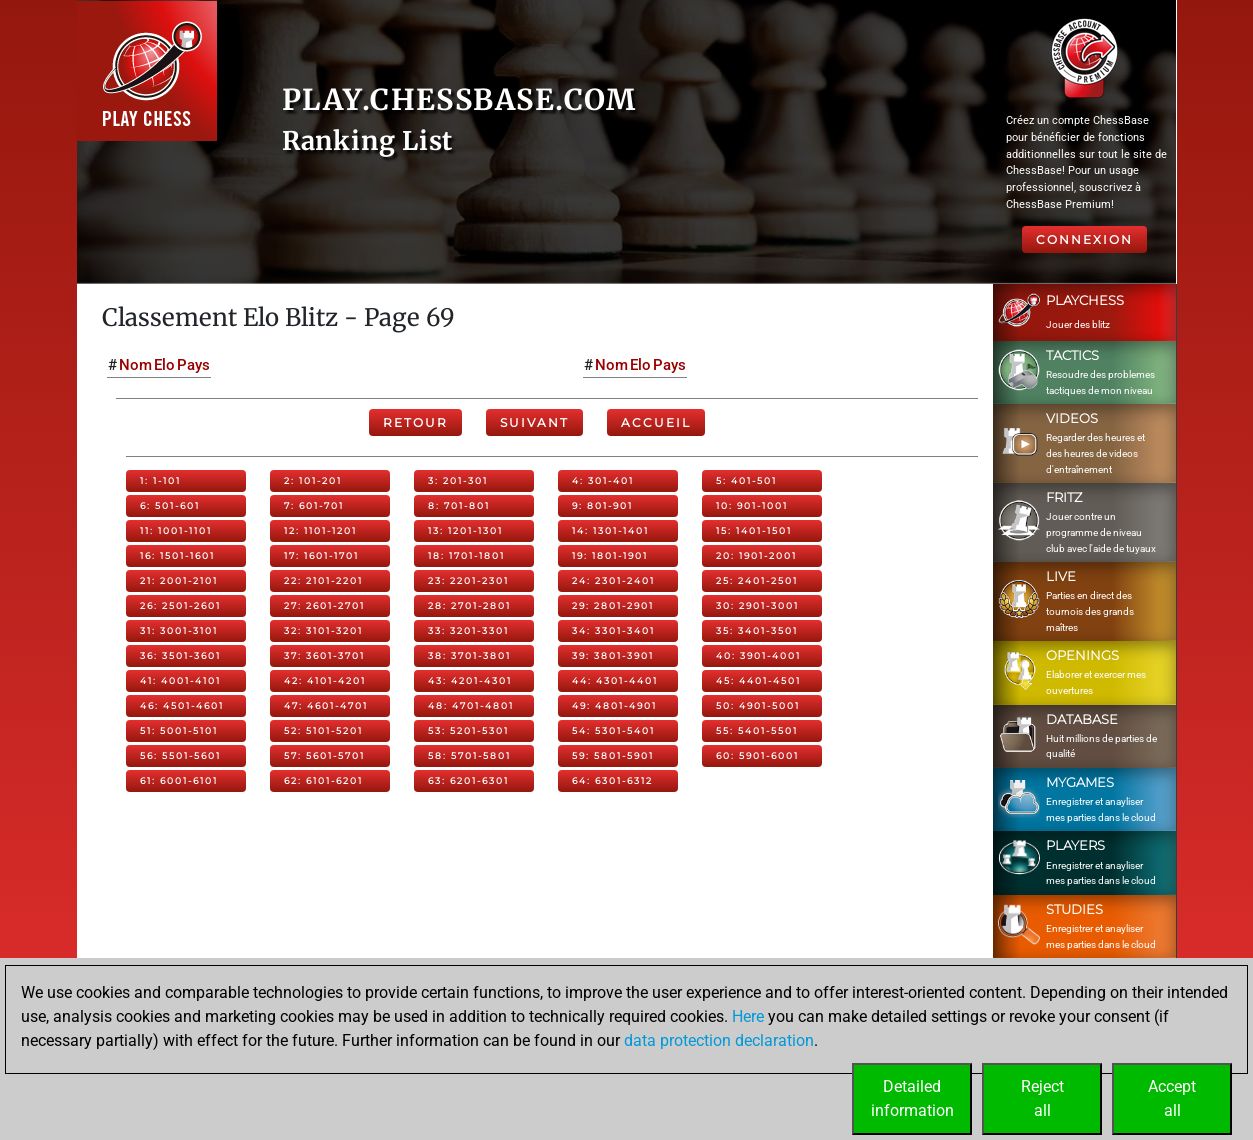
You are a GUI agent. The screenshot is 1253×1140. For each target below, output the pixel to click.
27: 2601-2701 (324, 605)
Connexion (1084, 239)
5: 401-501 (746, 480)
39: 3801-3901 (613, 655)
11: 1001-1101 (176, 530)
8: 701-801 (459, 505)
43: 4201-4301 (470, 680)
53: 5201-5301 (468, 730)
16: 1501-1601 (177, 555)
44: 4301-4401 (615, 680)
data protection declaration (719, 1040)
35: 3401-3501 (757, 630)
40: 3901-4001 (758, 655)
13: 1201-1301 (465, 530)
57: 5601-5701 (324, 755)
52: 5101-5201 (323, 730)
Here (748, 1016)
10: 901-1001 (752, 505)
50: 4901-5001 (758, 705)
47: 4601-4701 (326, 705)
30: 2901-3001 (757, 605)
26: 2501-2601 (180, 605)
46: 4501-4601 (182, 705)
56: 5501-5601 (180, 755)
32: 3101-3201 (323, 630)
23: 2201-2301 (468, 580)
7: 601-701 (314, 505)
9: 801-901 (602, 505)
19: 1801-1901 (610, 555)
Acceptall (1172, 1098)
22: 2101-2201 (323, 580)
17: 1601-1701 (321, 555)
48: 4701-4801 (471, 705)
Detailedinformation (912, 1098)
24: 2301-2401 (613, 580)
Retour (415, 422)
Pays (193, 365)
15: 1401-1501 (754, 530)
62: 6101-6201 (323, 780)
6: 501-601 (170, 505)
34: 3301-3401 (613, 630)
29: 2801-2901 (613, 605)
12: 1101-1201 (320, 530)
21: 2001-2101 (179, 580)
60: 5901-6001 (757, 755)
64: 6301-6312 (612, 780)
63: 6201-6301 (468, 780)
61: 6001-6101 (179, 780)
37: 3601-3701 (324, 655)
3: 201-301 (458, 480)
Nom (135, 365)
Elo (164, 365)
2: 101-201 (313, 480)
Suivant (534, 422)
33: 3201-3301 (468, 630)
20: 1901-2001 (756, 555)
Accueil (656, 422)
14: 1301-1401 (610, 530)
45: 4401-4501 (758, 680)
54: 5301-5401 (613, 730)
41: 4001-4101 (180, 680)
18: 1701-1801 (466, 555)
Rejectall (1042, 1098)
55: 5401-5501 (757, 730)
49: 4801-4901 (614, 705)
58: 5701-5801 (469, 755)
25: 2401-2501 (757, 580)
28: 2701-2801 (469, 605)
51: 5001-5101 (179, 730)
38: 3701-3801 (469, 655)
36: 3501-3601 (180, 655)
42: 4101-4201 (325, 680)
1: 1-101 (160, 480)
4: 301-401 (603, 480)
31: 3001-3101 (179, 630)
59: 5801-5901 (613, 755)
